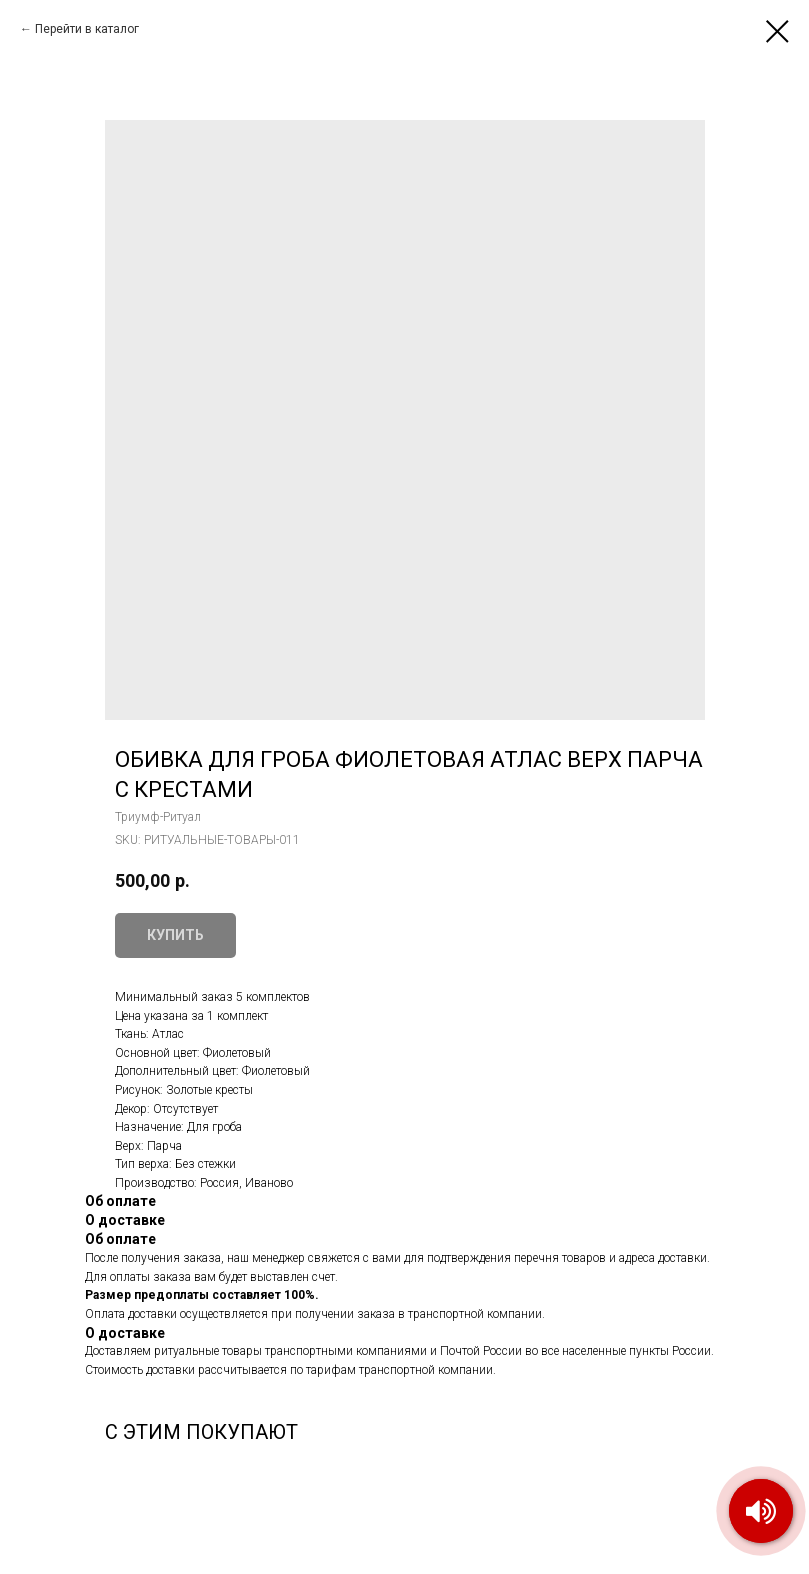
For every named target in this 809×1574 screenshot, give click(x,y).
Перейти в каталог (87, 29)
